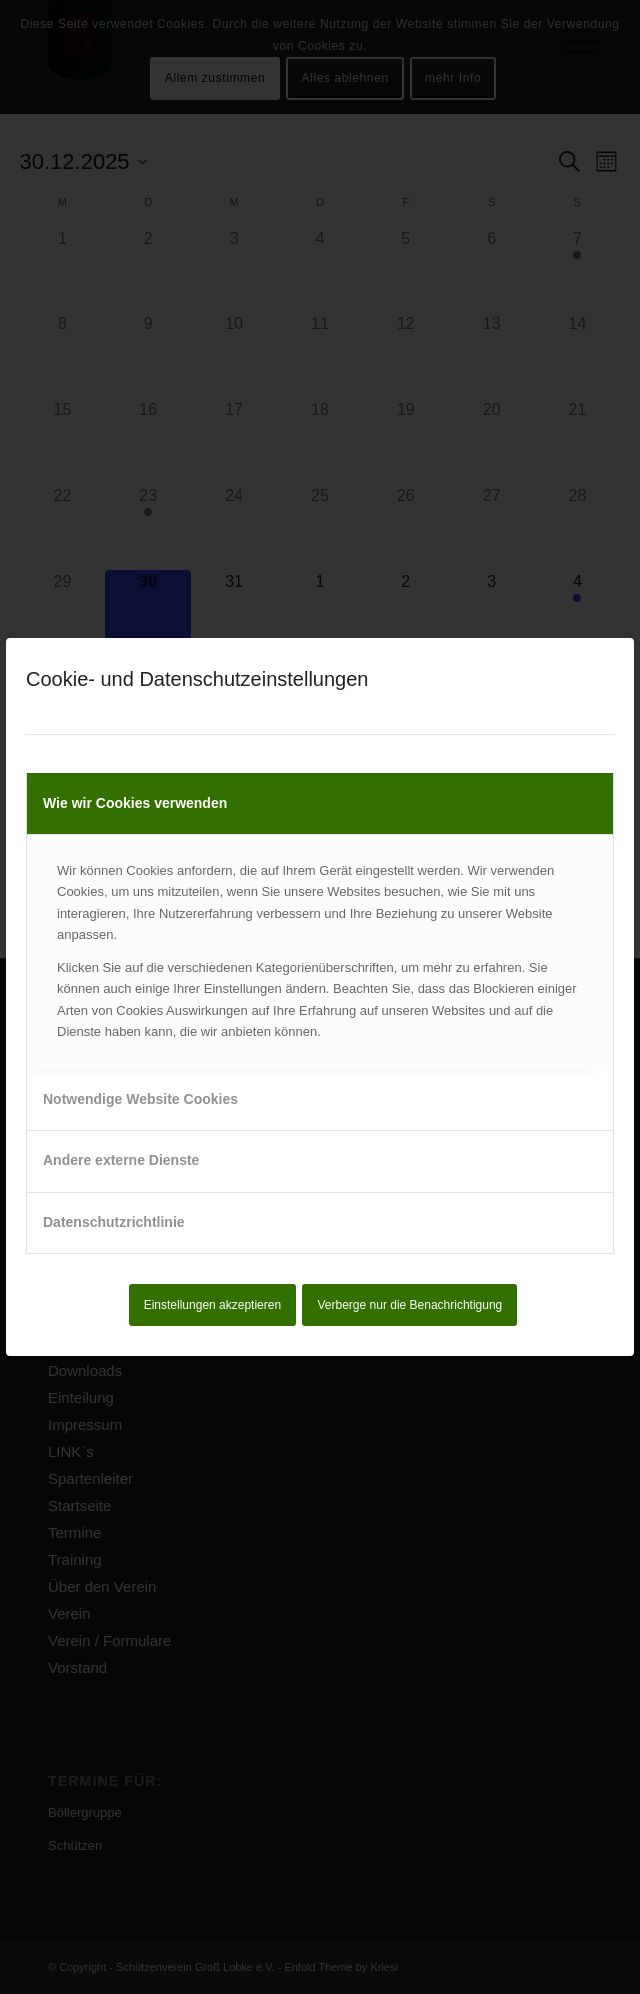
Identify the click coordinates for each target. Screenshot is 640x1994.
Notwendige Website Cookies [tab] (140, 1099)
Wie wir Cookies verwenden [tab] (135, 803)
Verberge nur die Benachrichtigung (410, 1305)
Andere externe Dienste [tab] (121, 1160)
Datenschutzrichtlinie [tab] (114, 1222)
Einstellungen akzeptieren (212, 1305)
